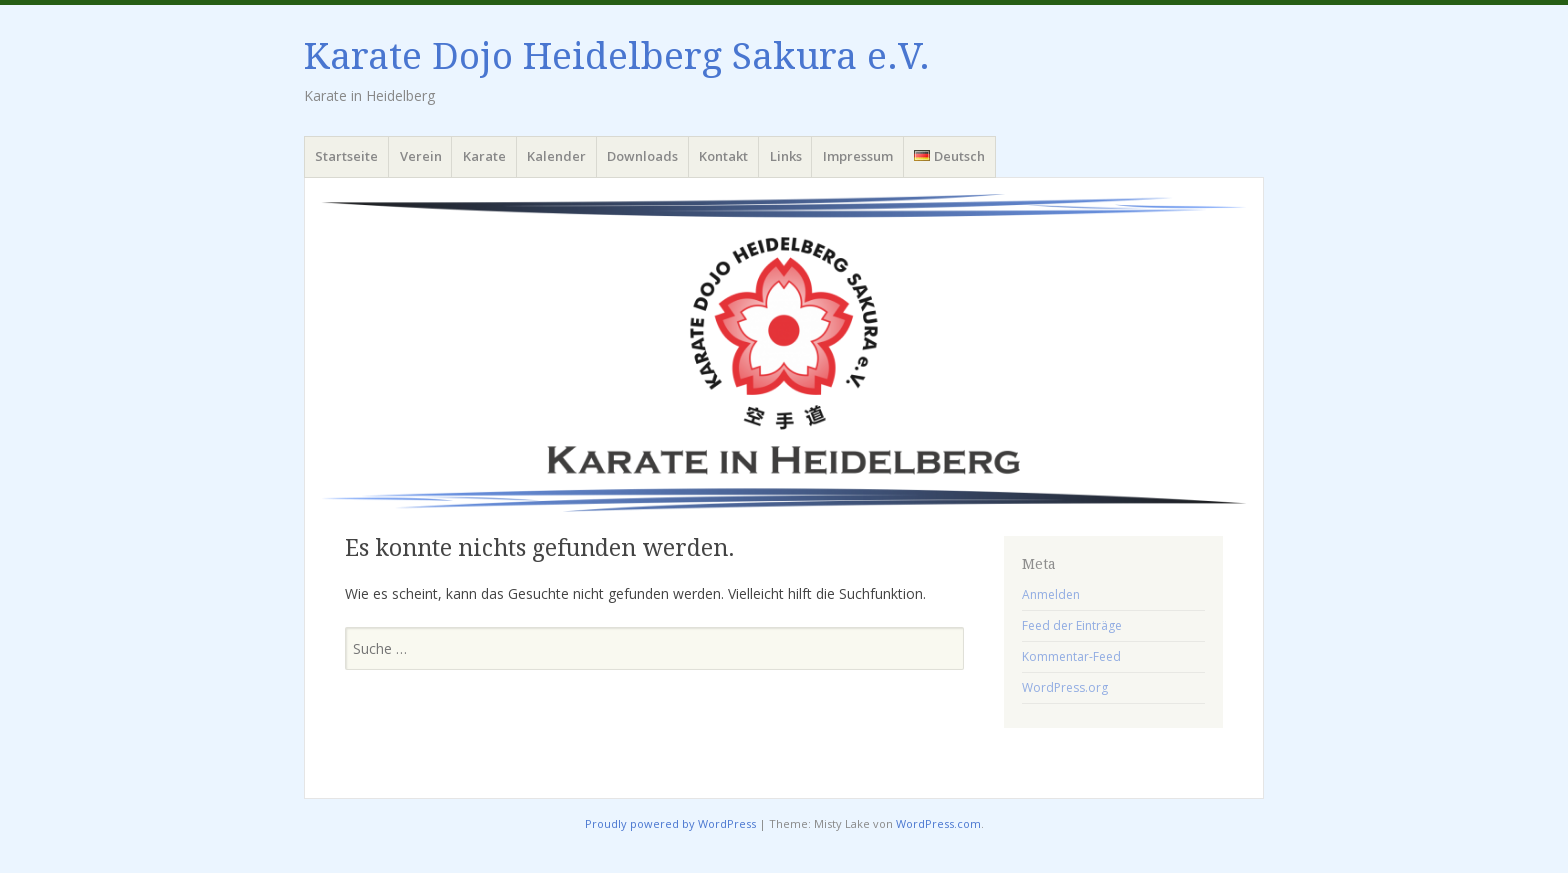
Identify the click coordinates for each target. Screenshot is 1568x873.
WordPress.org (1065, 687)
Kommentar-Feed (1071, 656)
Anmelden (1051, 594)
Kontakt (723, 156)
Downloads (642, 156)
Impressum (858, 156)
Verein (421, 156)
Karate (484, 156)
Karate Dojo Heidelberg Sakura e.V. (617, 56)
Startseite (346, 156)
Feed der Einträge (1072, 625)
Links (786, 156)
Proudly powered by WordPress (670, 823)
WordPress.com (938, 823)
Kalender (556, 156)
